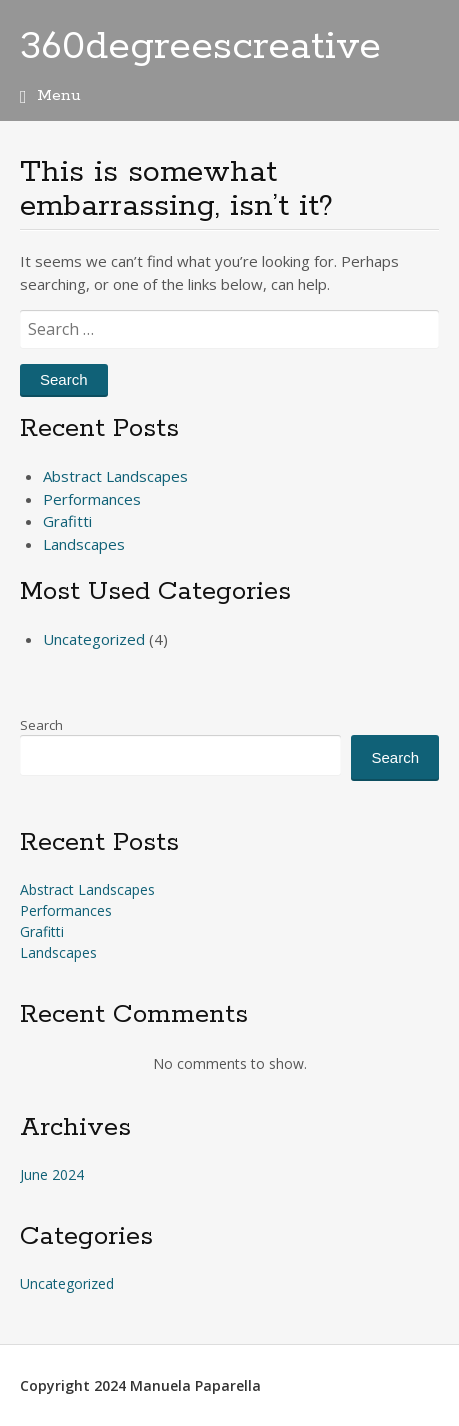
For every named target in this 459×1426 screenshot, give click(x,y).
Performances (92, 499)
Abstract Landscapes (115, 476)
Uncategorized (94, 639)
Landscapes (84, 544)
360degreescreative (200, 47)
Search (41, 725)
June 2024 (52, 1174)
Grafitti (67, 521)
